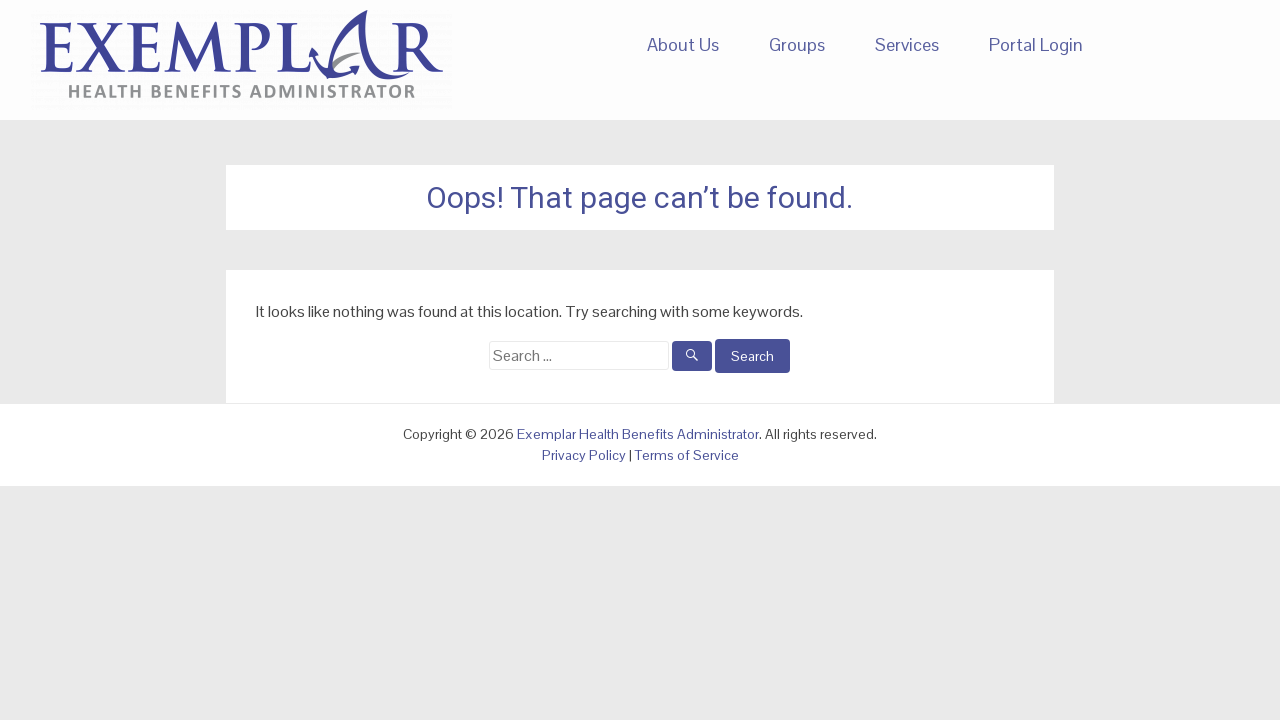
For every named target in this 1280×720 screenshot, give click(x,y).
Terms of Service (687, 455)
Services (907, 44)
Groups (797, 44)
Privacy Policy (584, 455)
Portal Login (1036, 44)
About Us (683, 44)
